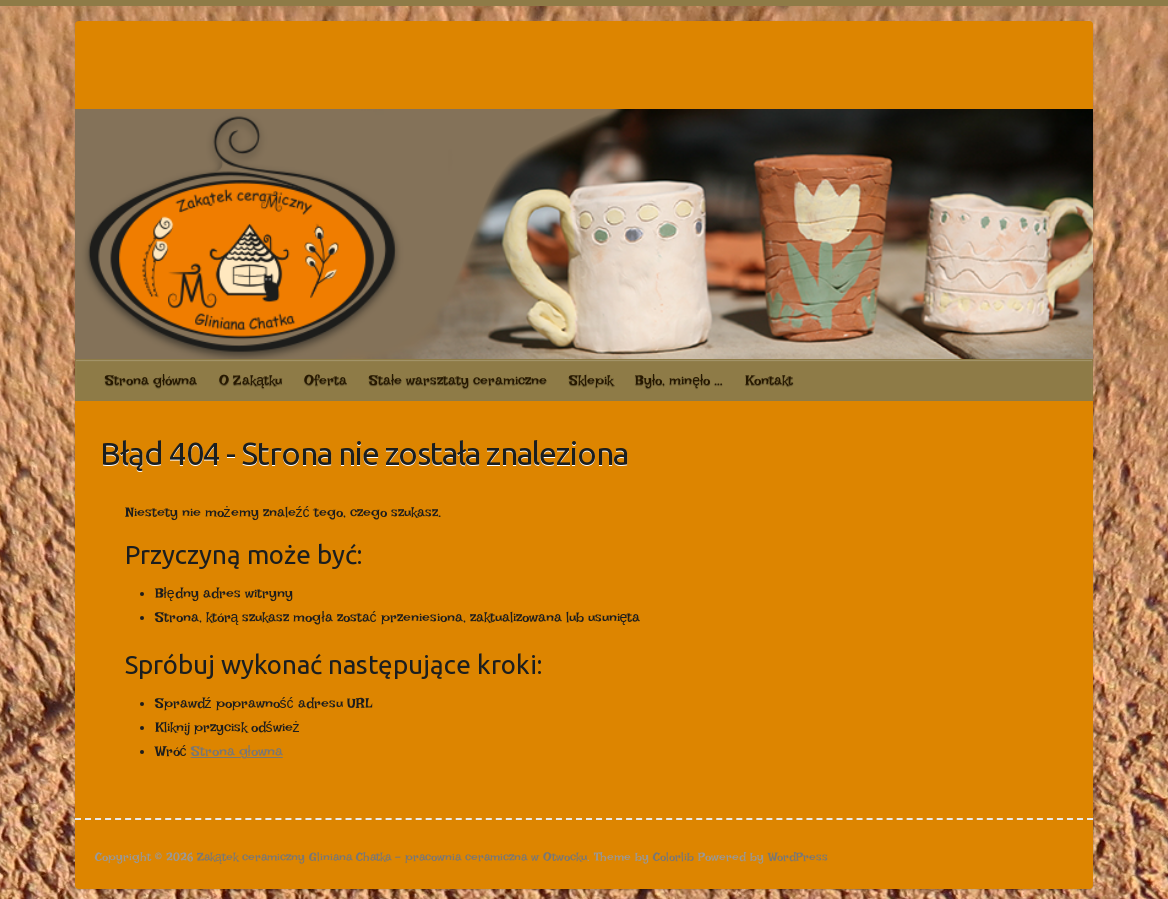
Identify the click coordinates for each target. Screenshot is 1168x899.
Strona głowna (237, 751)
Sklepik (591, 380)
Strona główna (151, 380)
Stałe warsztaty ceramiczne (458, 380)
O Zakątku (250, 380)
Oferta (325, 380)
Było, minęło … (679, 380)
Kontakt (769, 380)
